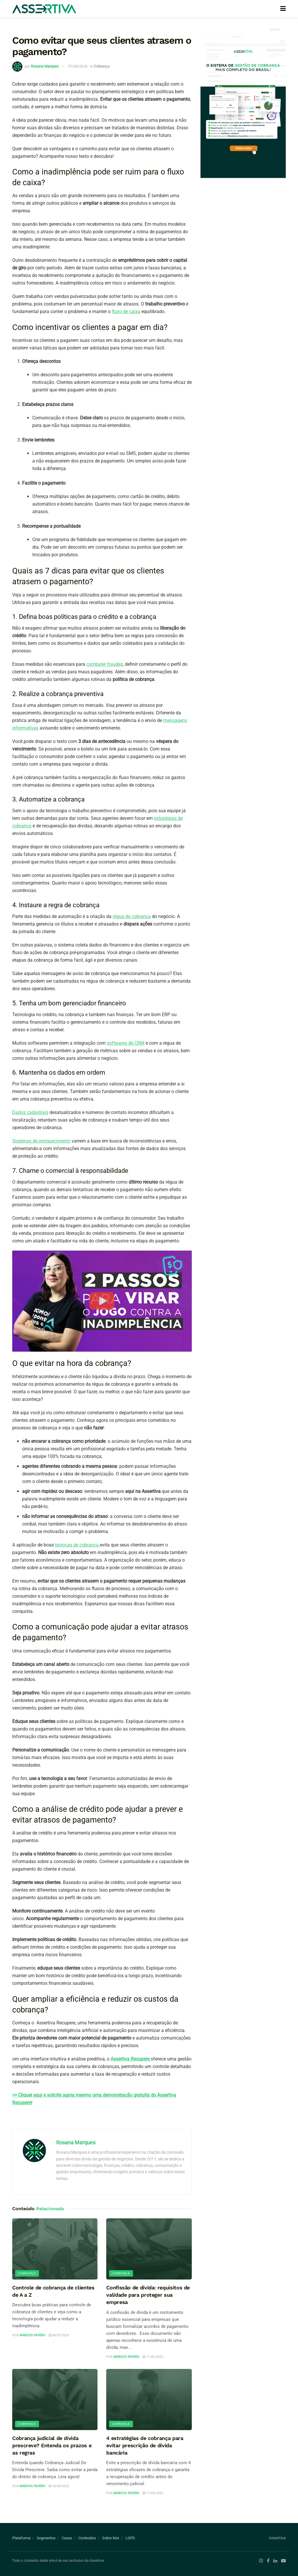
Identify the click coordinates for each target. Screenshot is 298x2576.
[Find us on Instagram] (261, 2560)
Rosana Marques (45, 66)
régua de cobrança (132, 916)
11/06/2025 (153, 2357)
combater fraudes (104, 664)
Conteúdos (87, 2538)
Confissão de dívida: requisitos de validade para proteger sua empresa (148, 2294)
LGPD (130, 2538)
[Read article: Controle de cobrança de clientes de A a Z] (54, 2249)
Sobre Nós (110, 2538)
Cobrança (101, 66)
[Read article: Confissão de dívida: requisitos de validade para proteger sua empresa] (148, 2249)
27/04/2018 (77, 66)
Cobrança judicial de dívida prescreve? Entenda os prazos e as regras (51, 2445)
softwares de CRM (125, 1043)
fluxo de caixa (126, 311)
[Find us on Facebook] (268, 2560)
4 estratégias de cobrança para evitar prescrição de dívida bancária (144, 2445)
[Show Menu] (283, 8)
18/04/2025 (59, 2486)
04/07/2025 (59, 2335)
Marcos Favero (32, 2335)
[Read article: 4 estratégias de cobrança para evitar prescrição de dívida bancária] (148, 2399)
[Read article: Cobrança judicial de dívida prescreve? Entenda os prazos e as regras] (54, 2399)
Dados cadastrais (30, 1112)
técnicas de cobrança (77, 1545)
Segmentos (46, 2538)
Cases (67, 2538)
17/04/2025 (153, 2493)
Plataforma (21, 2538)
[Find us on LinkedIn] (275, 2560)
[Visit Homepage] (44, 8)
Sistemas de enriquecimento (41, 1141)
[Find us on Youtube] (283, 2560)
